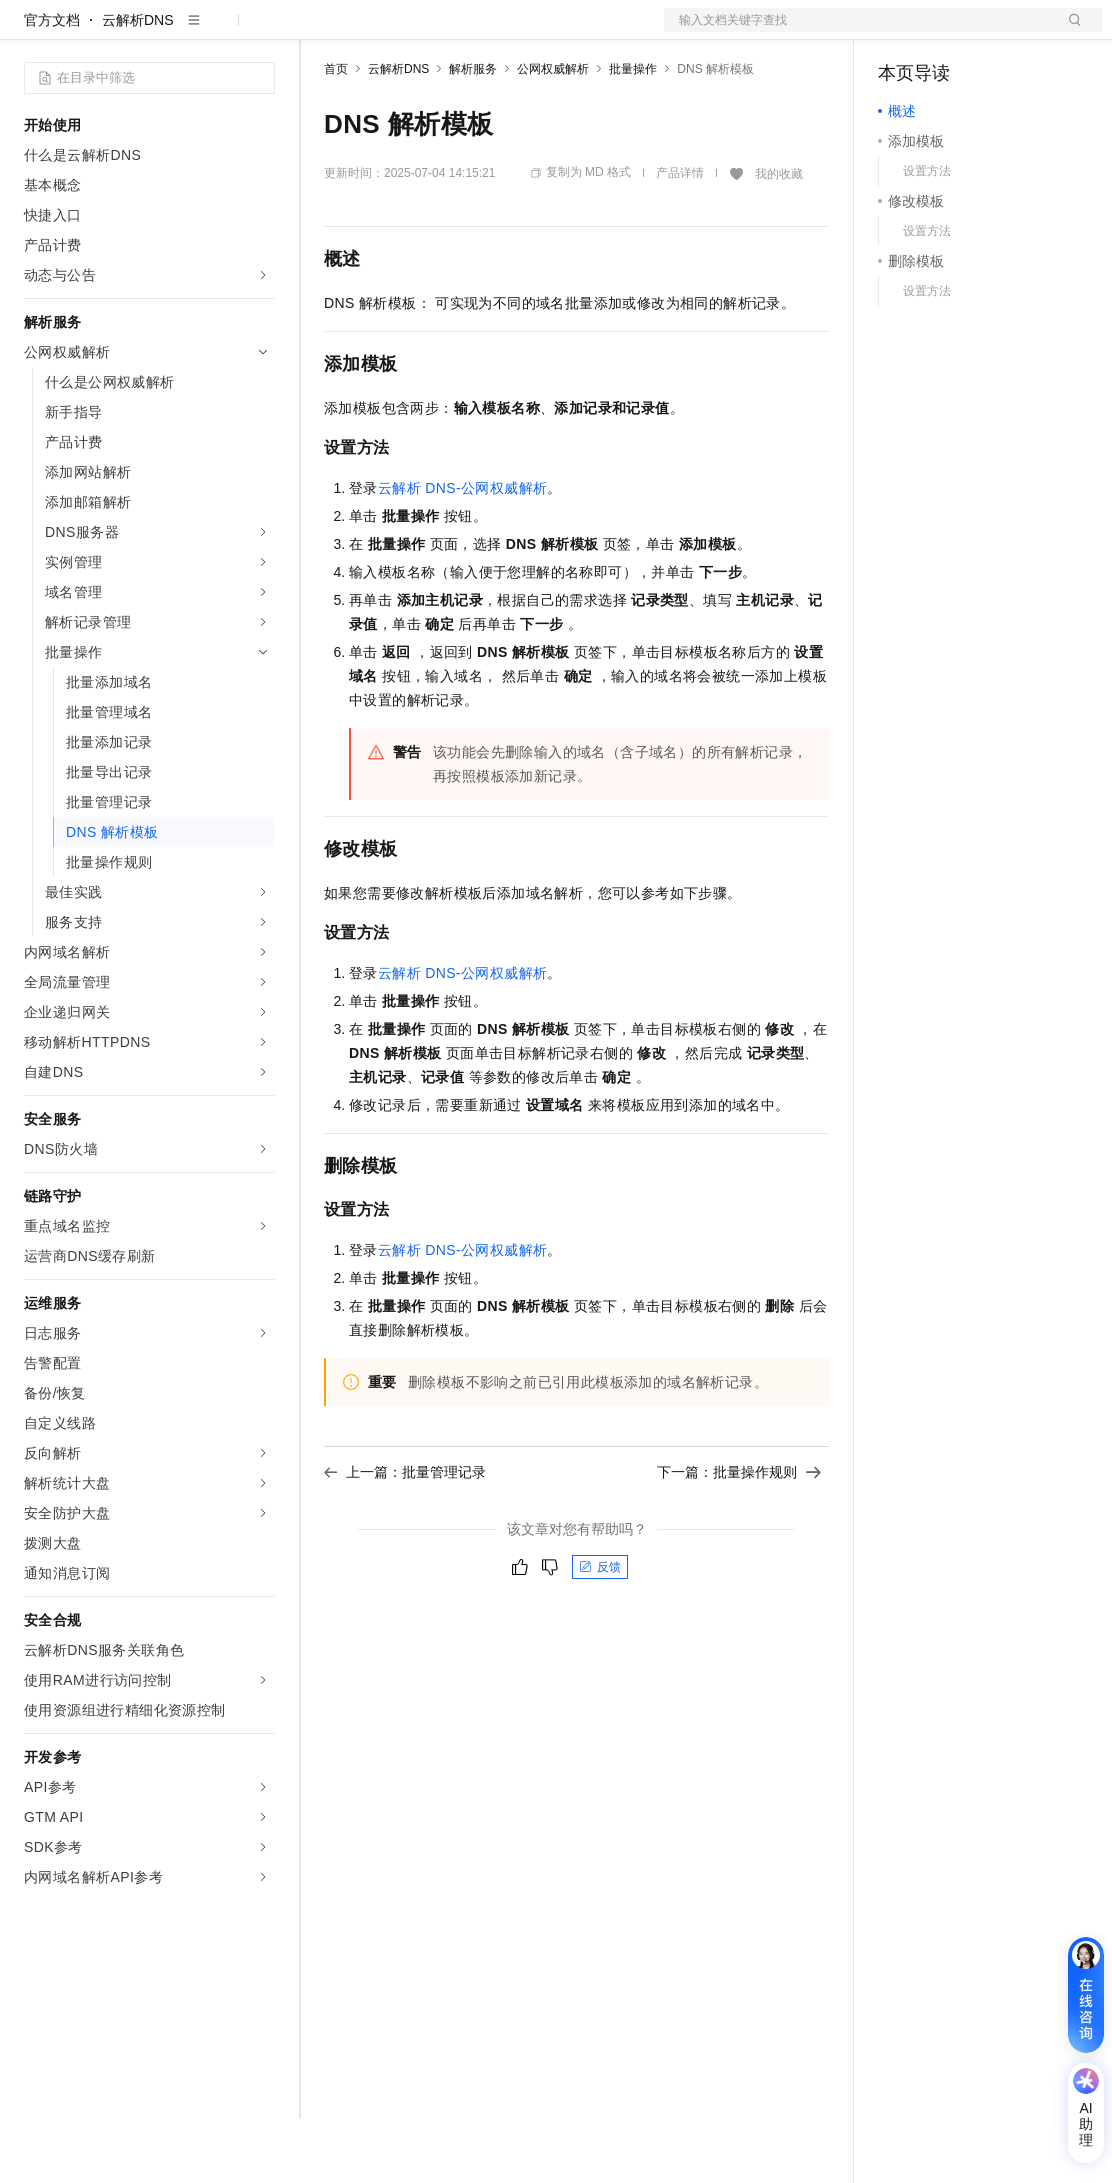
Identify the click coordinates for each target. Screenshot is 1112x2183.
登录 (1069, 32)
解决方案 (322, 32)
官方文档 (52, 84)
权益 (384, 32)
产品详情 (680, 237)
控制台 (948, 32)
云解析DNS (138, 84)
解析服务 (473, 133)
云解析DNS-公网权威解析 (463, 552)
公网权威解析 (553, 133)
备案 (900, 32)
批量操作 (633, 133)
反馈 (600, 1631)
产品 (260, 32)
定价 (432, 32)
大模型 (205, 32)
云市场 (487, 32)
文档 (858, 32)
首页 (336, 133)
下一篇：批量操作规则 (739, 1536)
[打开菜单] (32, 32)
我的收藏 (779, 238)
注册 (996, 32)
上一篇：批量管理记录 (405, 1536)
